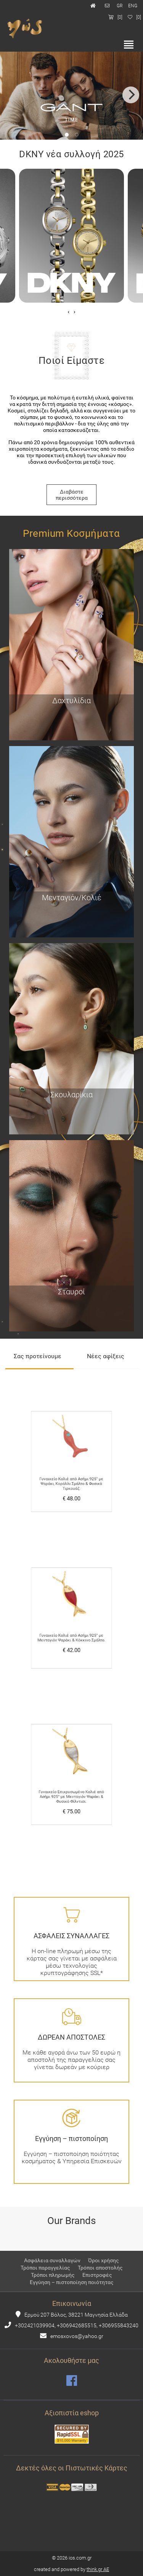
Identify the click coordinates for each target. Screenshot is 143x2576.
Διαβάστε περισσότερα (72, 495)
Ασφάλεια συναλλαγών (52, 2260)
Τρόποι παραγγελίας (45, 2268)
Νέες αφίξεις (105, 1356)
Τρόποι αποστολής (100, 2268)
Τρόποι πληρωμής (53, 2275)
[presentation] (68, 311)
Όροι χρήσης (103, 2260)
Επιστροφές (97, 2275)
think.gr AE (98, 2569)
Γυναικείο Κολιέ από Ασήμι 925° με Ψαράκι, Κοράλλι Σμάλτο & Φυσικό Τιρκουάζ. (71, 1472)
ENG (132, 5)
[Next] (130, 94)
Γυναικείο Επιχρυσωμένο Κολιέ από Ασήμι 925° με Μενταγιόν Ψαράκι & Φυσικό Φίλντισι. (71, 1785)
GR (120, 5)
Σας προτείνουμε (37, 1356)
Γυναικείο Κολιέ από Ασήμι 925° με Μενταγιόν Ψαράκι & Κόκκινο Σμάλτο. (71, 1627)
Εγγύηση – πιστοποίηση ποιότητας (72, 2282)
